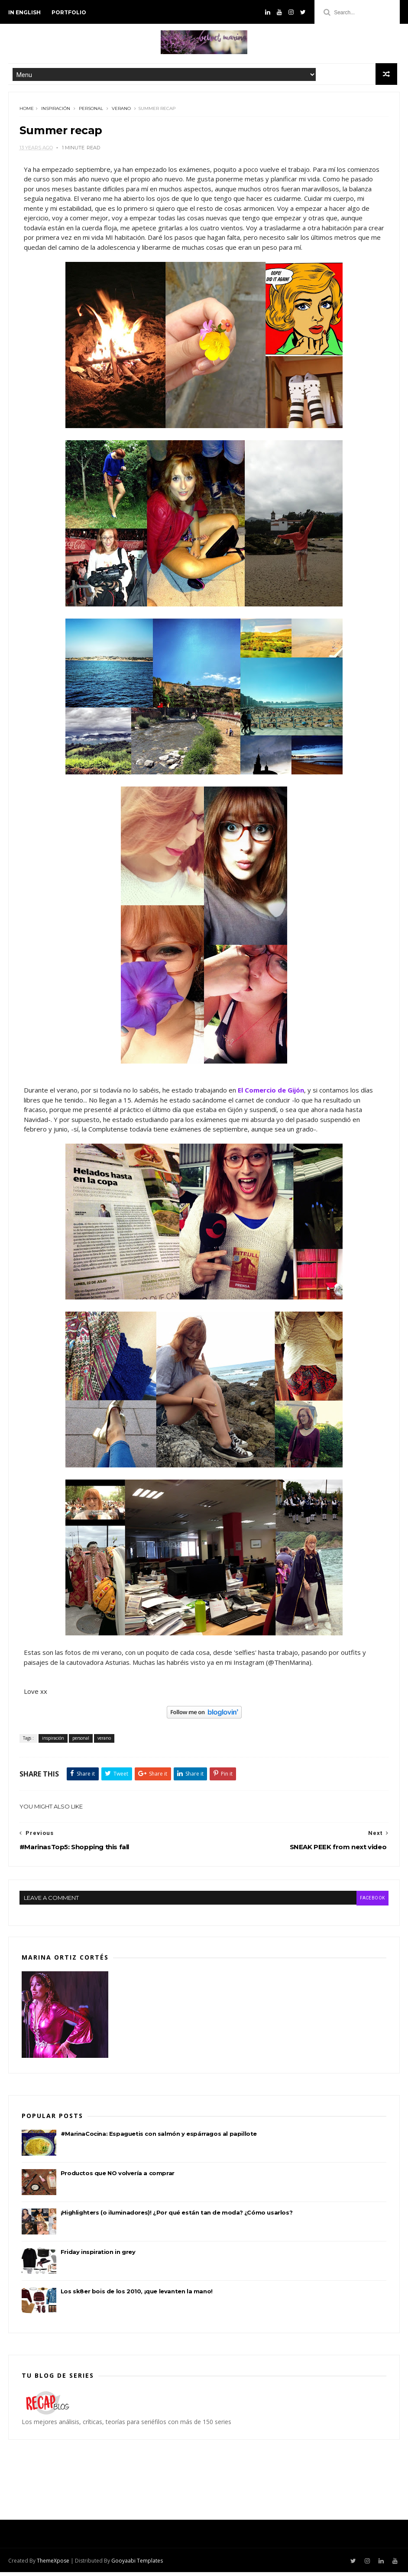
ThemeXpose (53, 2564)
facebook (370, 1904)
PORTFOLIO (69, 12)
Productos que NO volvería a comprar (118, 2178)
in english (24, 12)
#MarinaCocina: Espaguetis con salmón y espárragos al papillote (159, 2139)
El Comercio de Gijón (271, 1097)
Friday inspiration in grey (98, 2257)
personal (91, 112)
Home (26, 112)
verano (121, 112)
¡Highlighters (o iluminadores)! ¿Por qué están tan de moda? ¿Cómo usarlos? (176, 2218)
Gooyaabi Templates (137, 2564)
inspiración (55, 112)
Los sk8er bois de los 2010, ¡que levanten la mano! (137, 2296)
